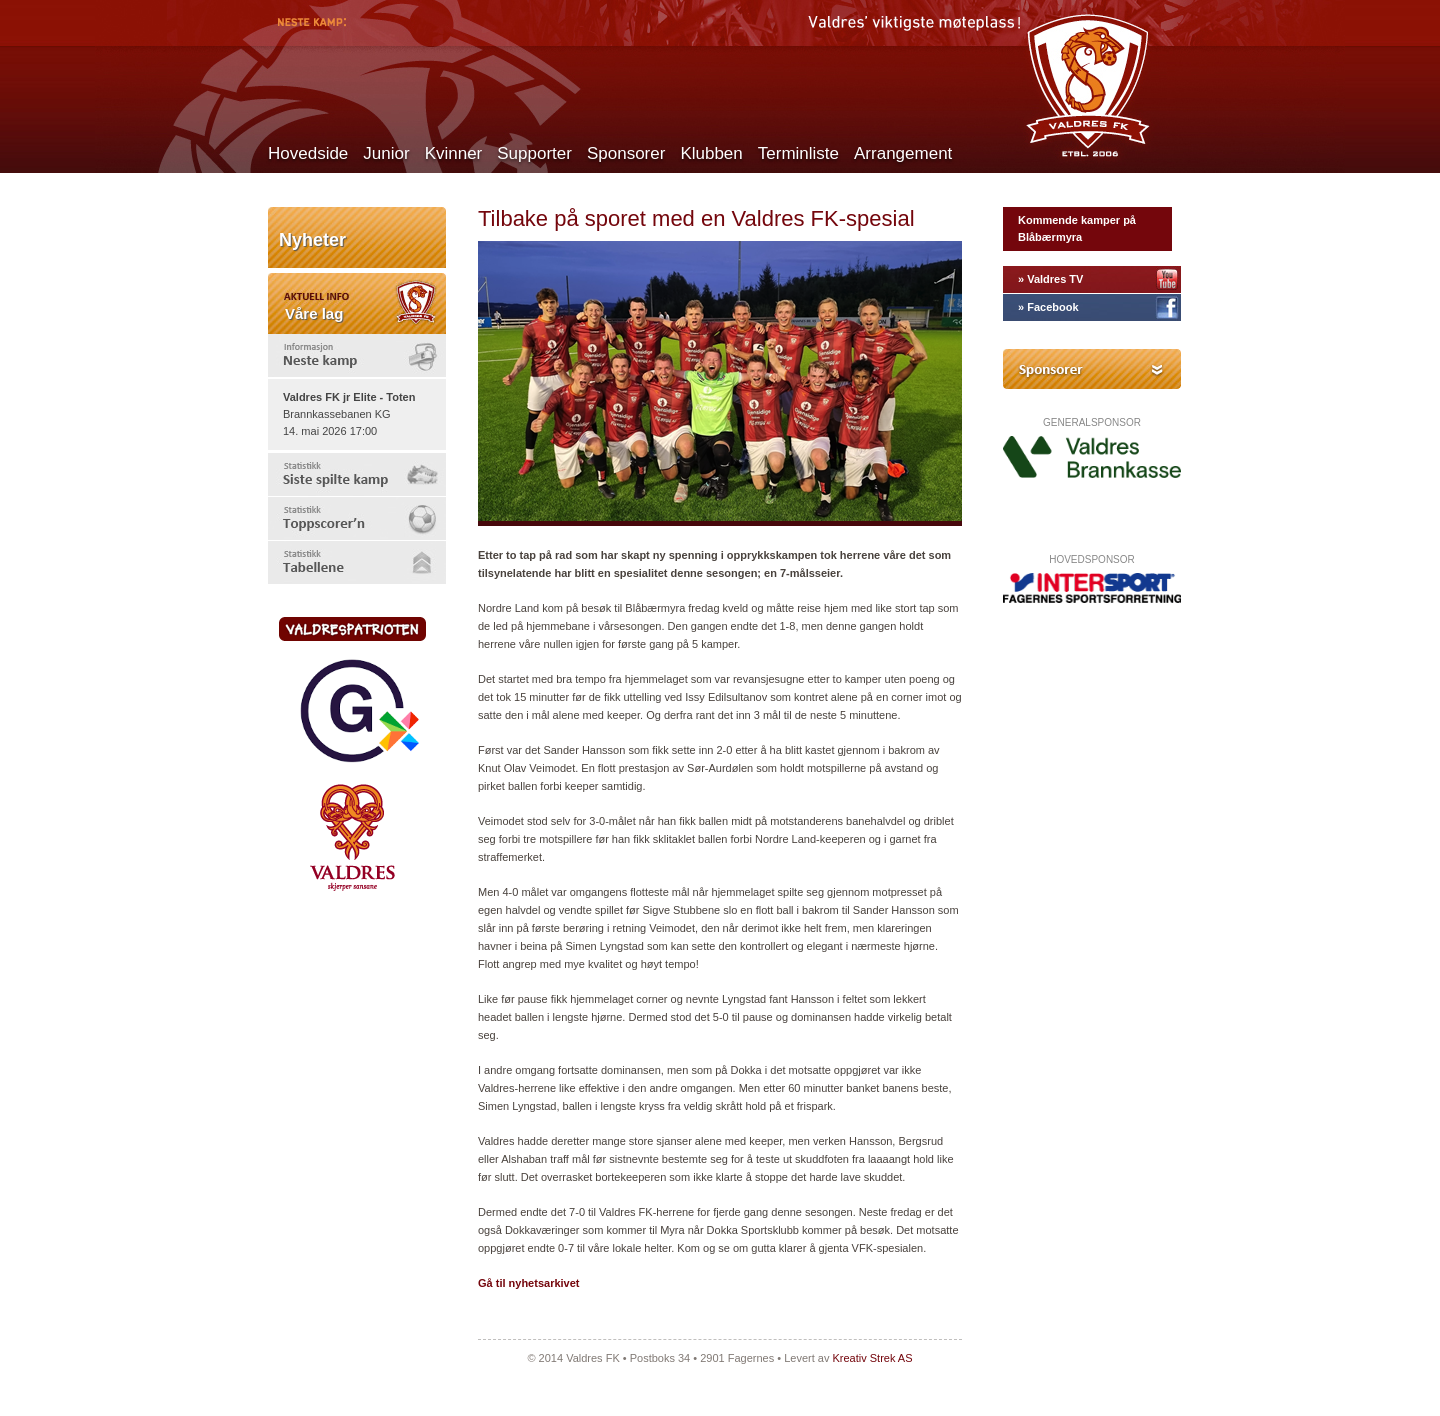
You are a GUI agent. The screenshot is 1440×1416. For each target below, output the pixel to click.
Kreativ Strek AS (872, 1358)
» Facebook (1048, 307)
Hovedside (308, 153)
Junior (386, 153)
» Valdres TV (1050, 279)
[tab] (357, 355)
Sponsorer (626, 153)
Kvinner (454, 153)
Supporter (534, 153)
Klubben (711, 153)
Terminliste (798, 153)
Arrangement (903, 153)
